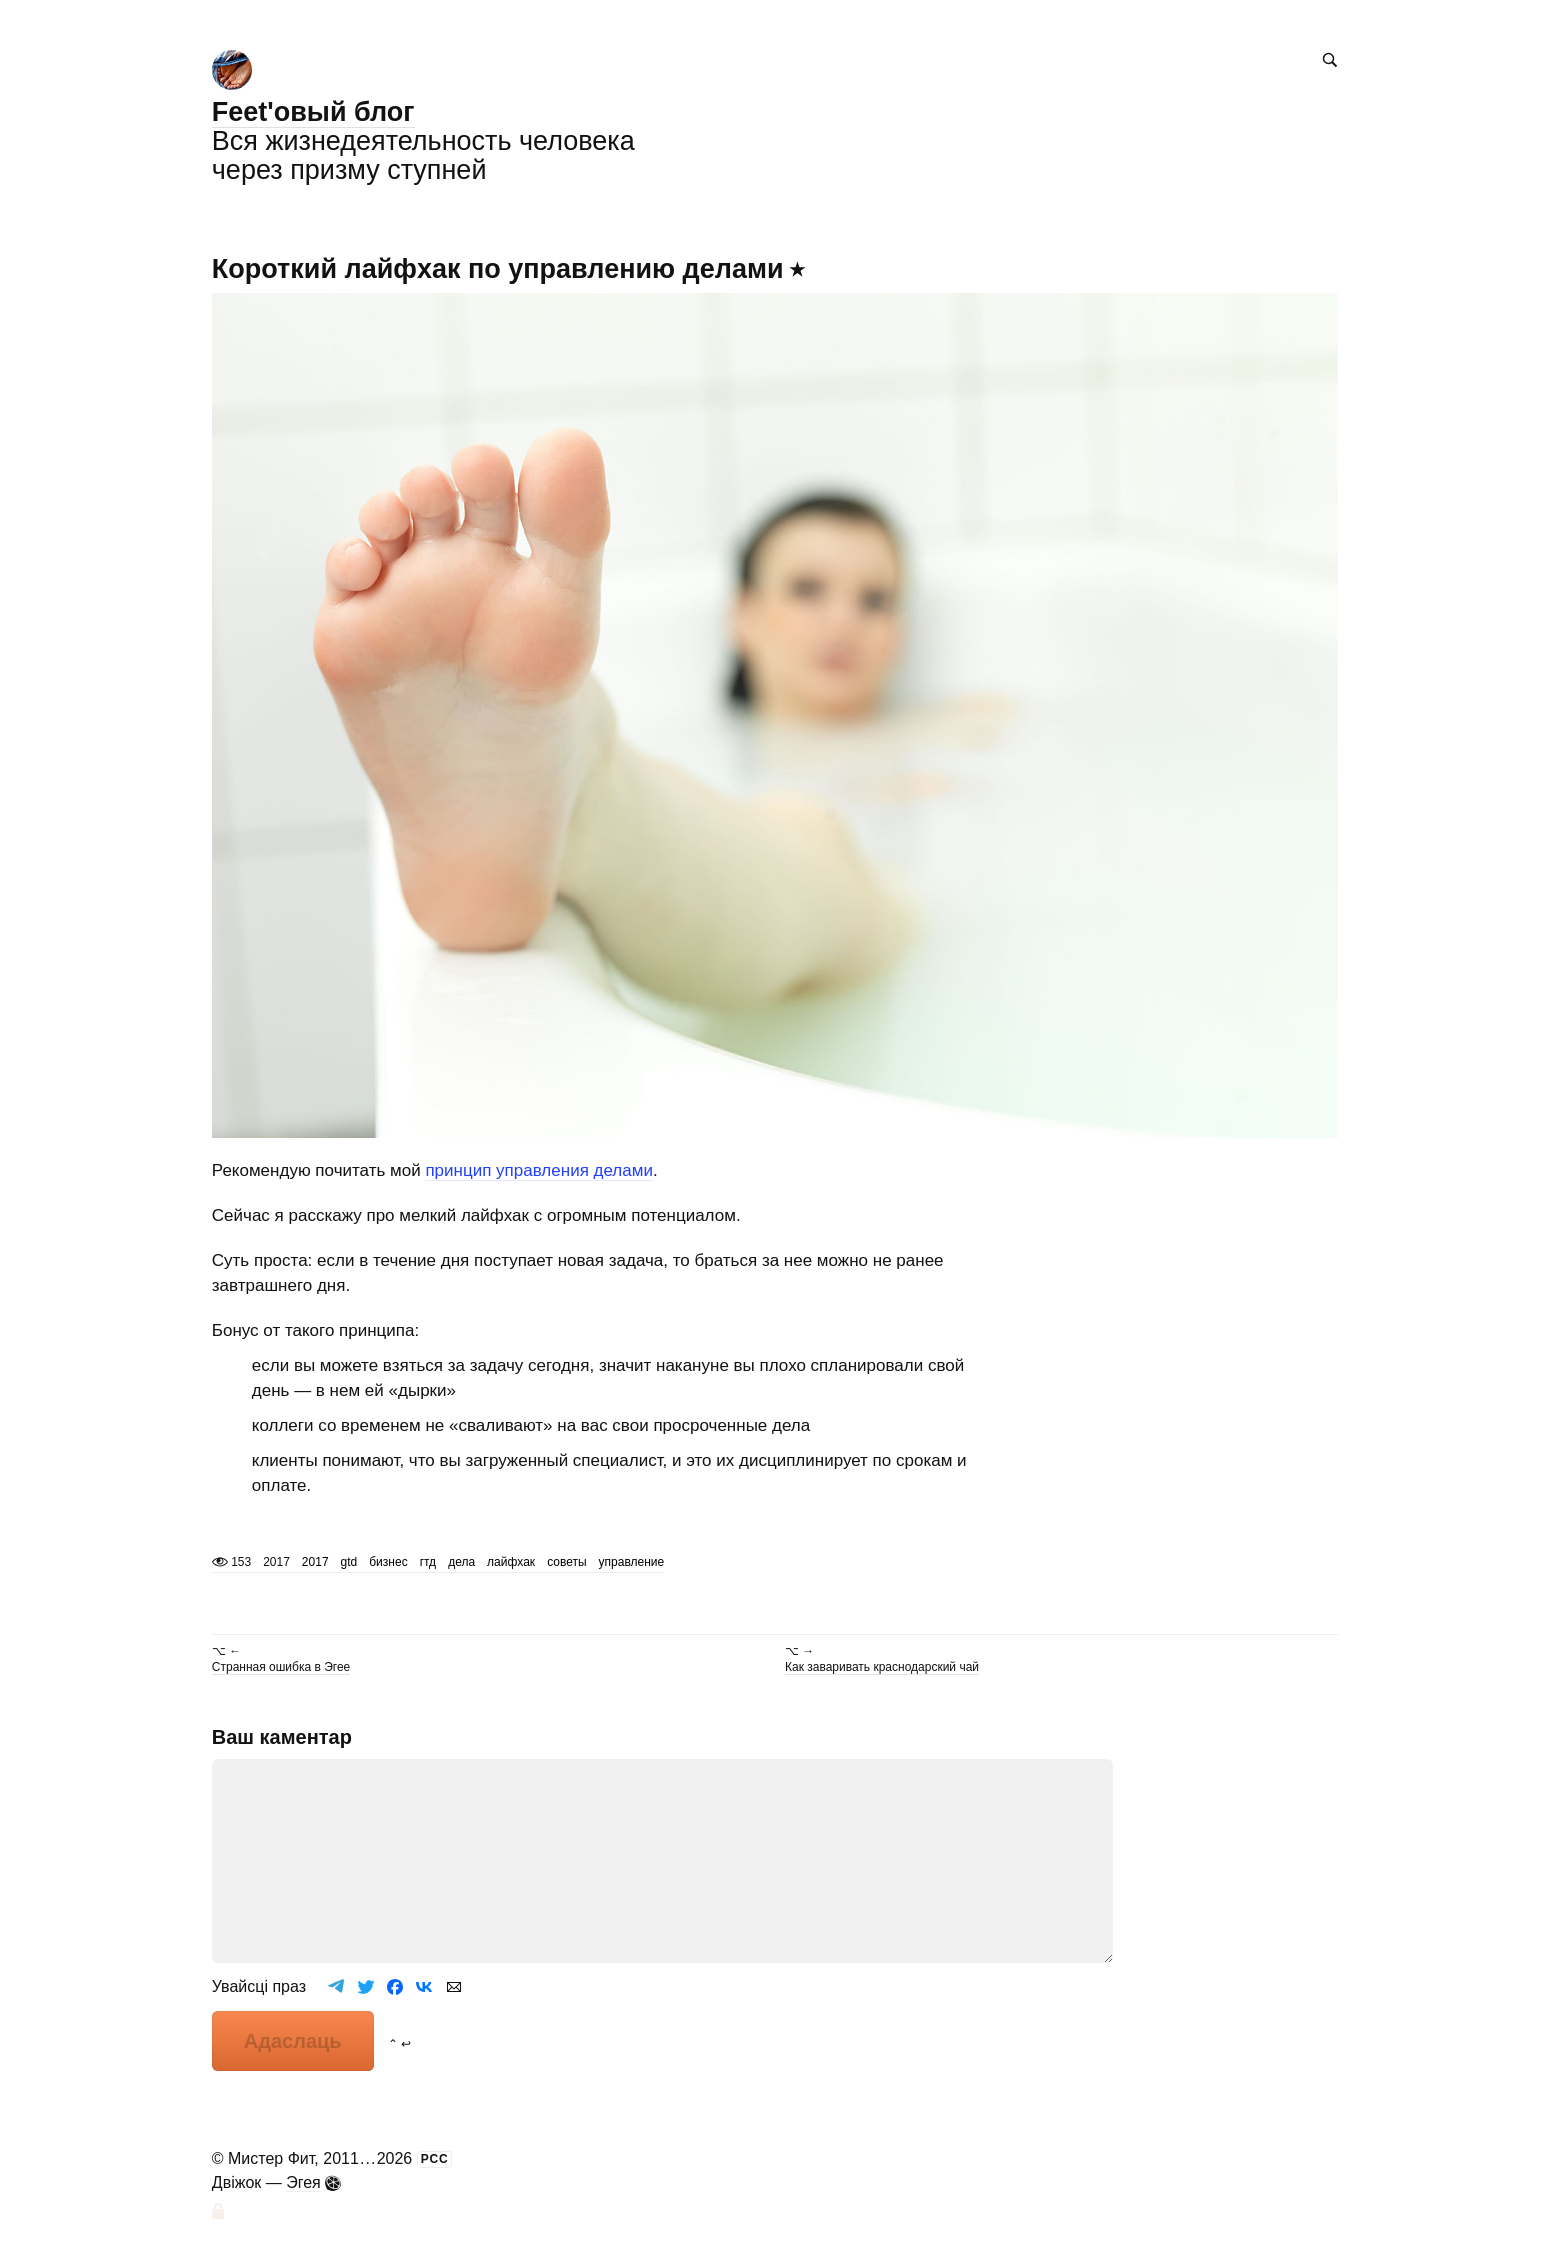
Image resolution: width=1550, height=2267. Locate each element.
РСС (435, 2159)
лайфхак (511, 1562)
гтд (428, 1562)
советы (566, 1562)
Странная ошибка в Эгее (281, 1667)
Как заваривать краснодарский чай (882, 1667)
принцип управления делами (539, 1170)
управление (632, 1562)
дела (461, 1562)
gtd (349, 1562)
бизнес (388, 1562)
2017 (315, 1562)
